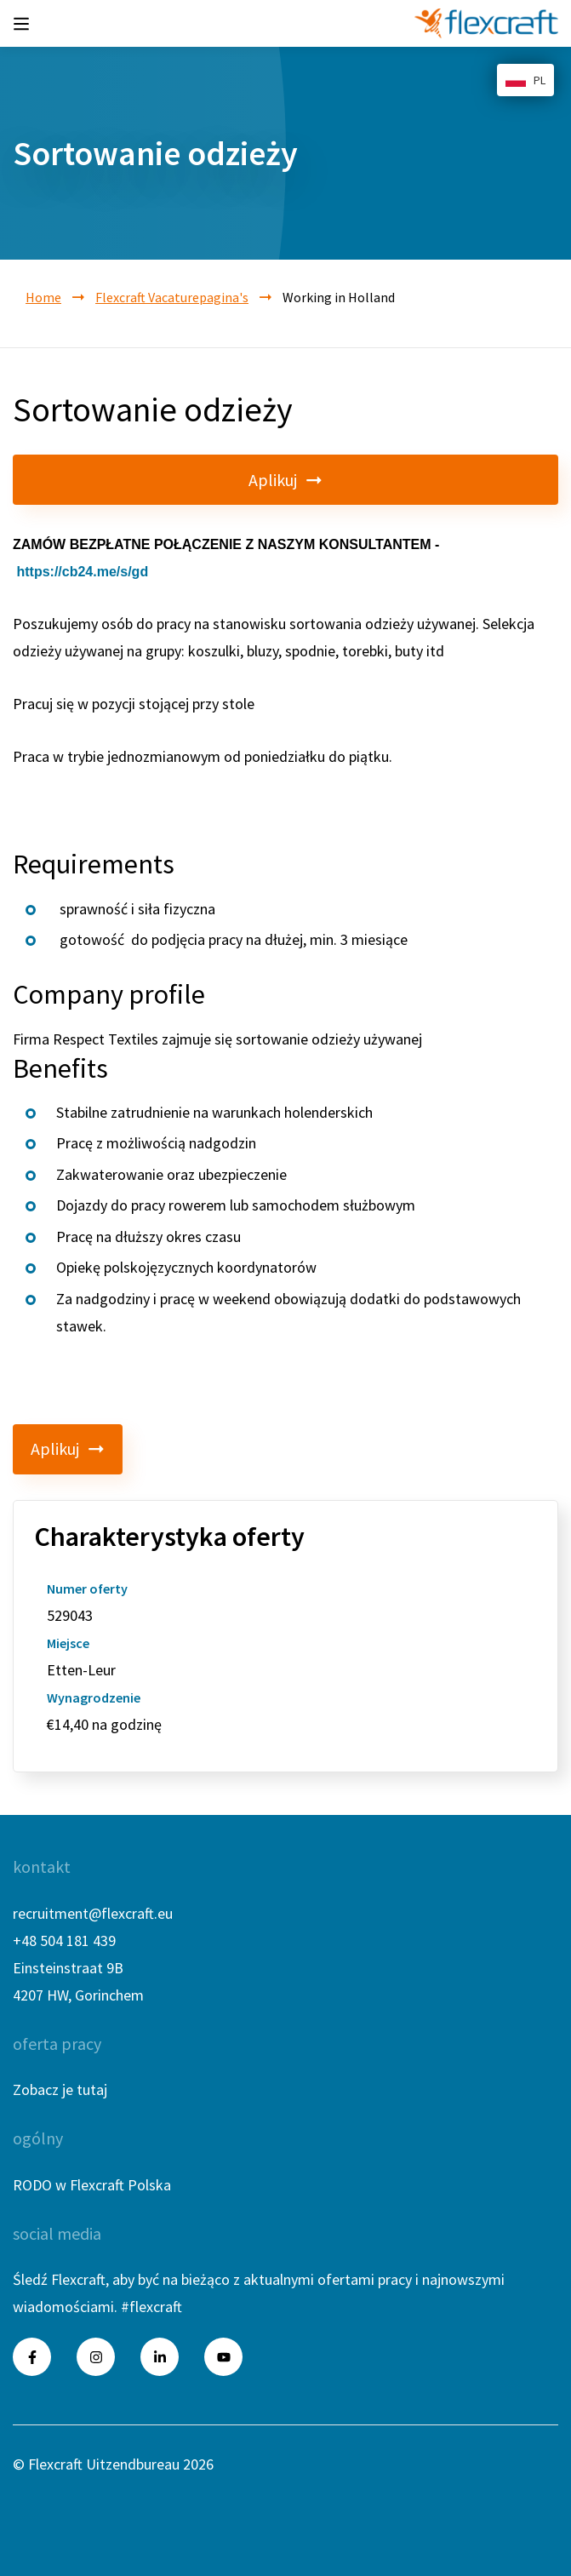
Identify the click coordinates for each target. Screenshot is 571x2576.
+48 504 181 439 (64, 1940)
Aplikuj (285, 479)
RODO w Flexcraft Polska (92, 2185)
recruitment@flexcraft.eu (93, 1913)
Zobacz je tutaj (60, 2089)
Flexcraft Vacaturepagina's (171, 297)
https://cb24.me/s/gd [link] (82, 571)
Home (43, 297)
